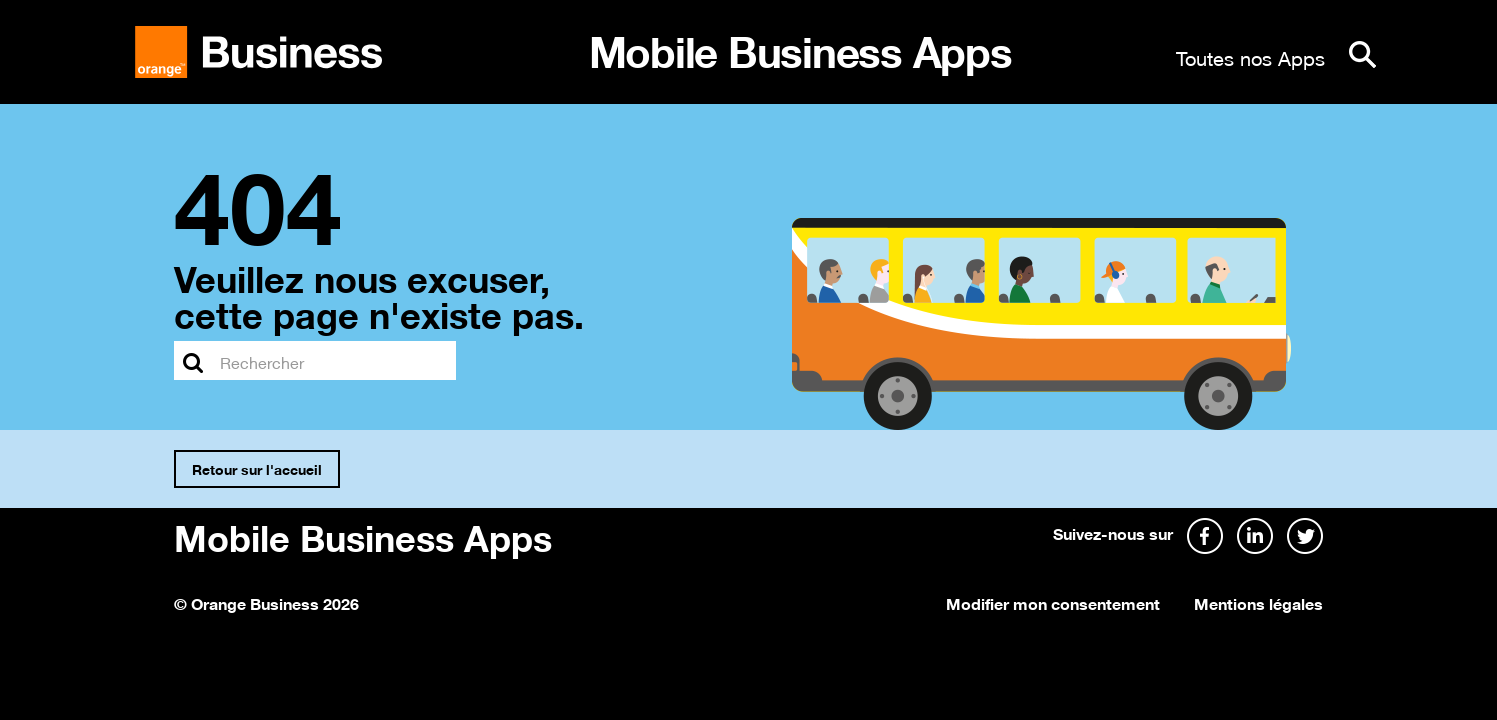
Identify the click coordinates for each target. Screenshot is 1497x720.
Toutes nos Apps (1250, 56)
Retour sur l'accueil (257, 468)
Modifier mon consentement (1053, 602)
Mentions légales (1258, 602)
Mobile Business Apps (363, 535)
